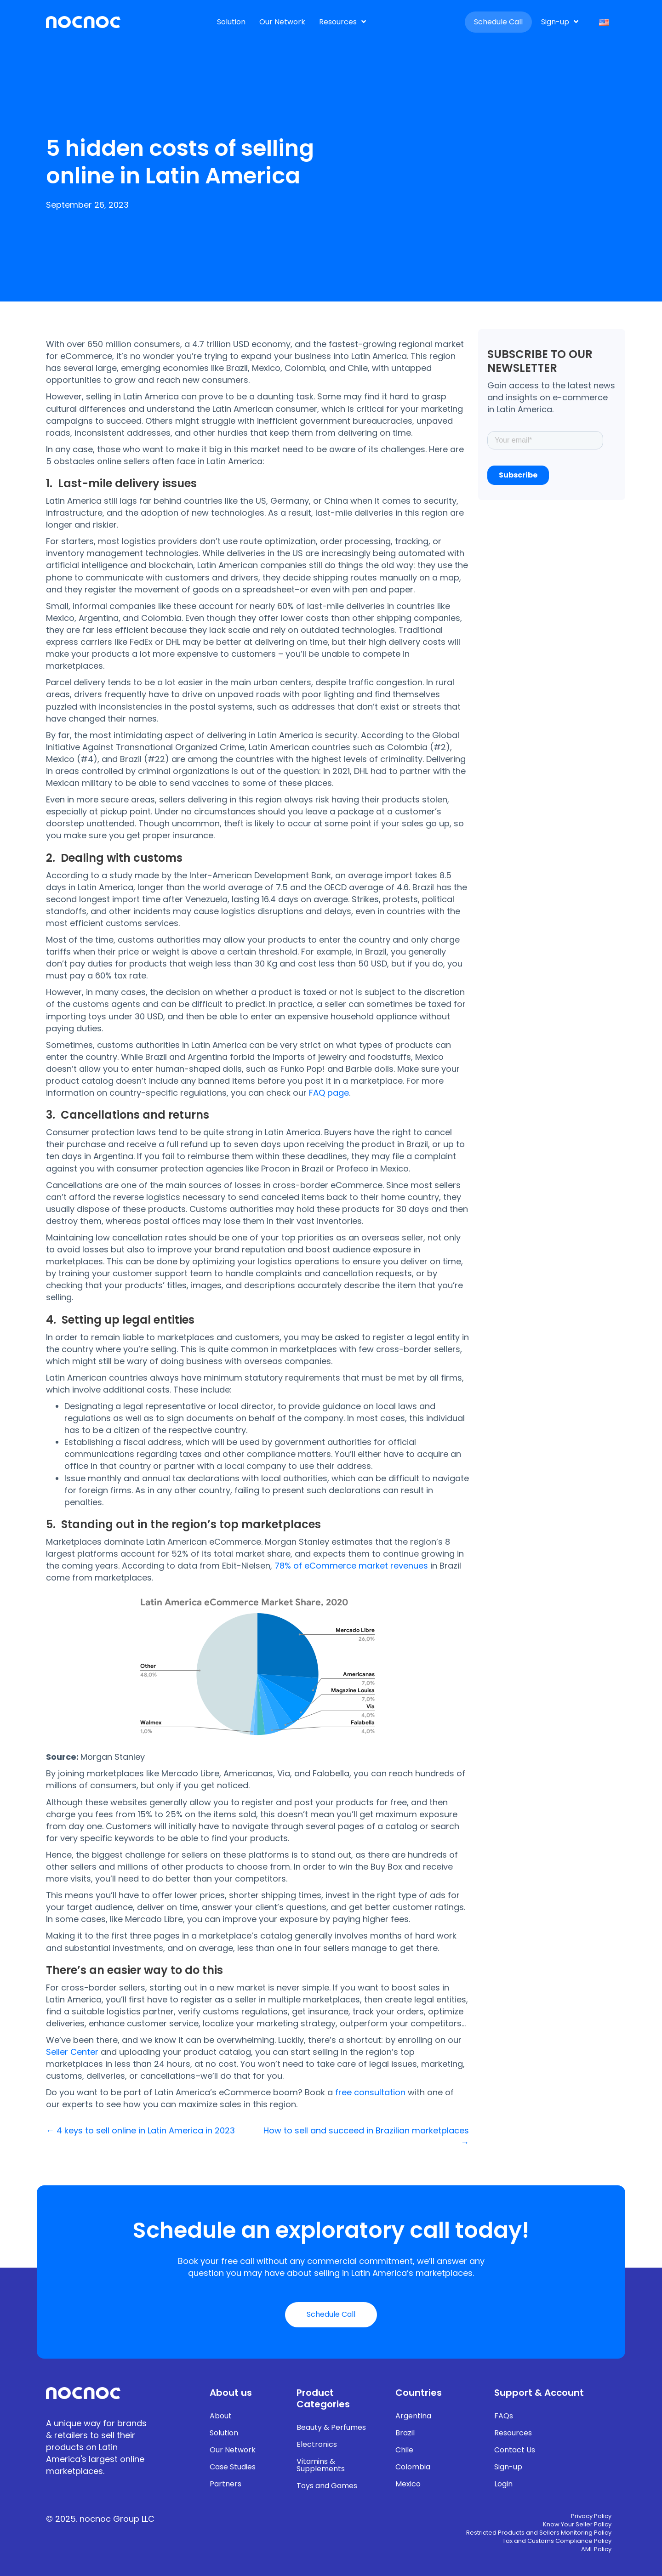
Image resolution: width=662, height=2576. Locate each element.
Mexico (408, 2484)
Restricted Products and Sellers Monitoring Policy (538, 2533)
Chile (404, 2450)
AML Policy (596, 2549)
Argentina (413, 2416)
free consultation (370, 2092)
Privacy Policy (591, 2516)
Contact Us (514, 2450)
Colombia (412, 2467)
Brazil (405, 2433)
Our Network (233, 2450)
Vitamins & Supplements (321, 2465)
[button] (331, 2314)
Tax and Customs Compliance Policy (556, 2541)
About (221, 2416)
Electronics (317, 2444)
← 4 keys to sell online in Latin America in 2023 (140, 2130)
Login (503, 2484)
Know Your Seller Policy (577, 2525)
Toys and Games (327, 2485)
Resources (513, 2433)
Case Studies (233, 2467)
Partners (225, 2484)
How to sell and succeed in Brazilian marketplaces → (366, 2136)
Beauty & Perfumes (331, 2427)
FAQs (503, 2416)
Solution (224, 2433)
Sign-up (508, 2467)
